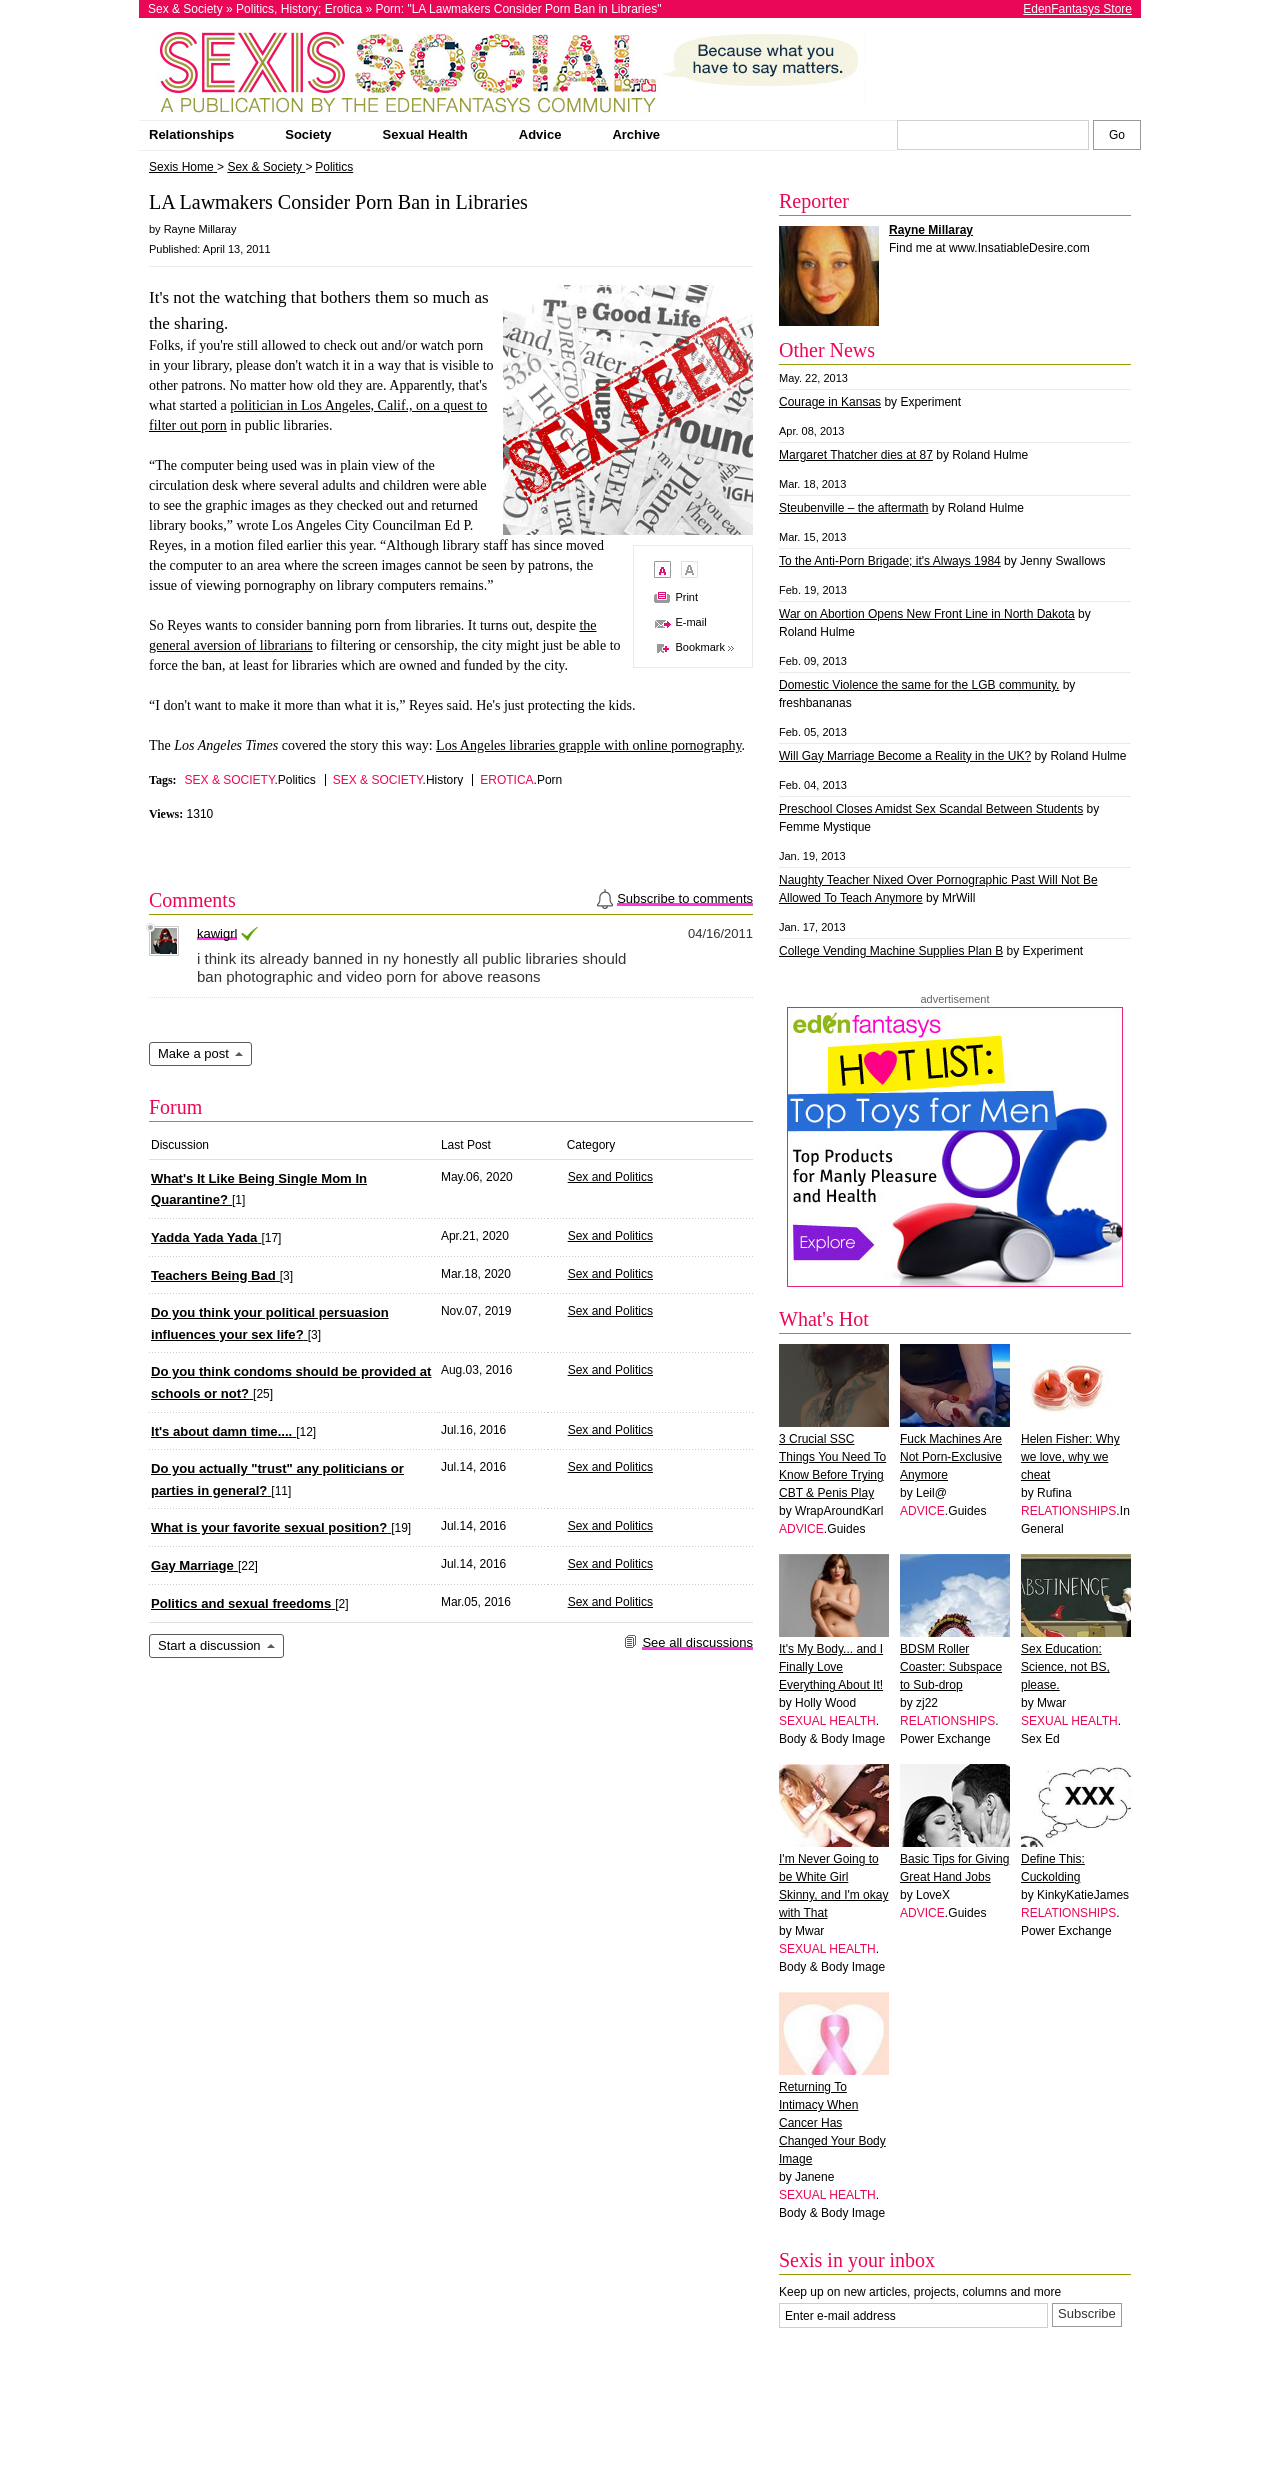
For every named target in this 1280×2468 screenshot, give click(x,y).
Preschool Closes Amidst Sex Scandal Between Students (931, 809)
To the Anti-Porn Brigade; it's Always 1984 (890, 561)
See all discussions (697, 1642)
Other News (827, 350)
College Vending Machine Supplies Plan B (891, 951)
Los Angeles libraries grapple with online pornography (588, 745)
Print (686, 597)
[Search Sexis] (1117, 135)
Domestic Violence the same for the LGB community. (919, 685)
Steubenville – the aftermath (853, 508)
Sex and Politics (610, 1177)
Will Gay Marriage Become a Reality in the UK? (905, 756)
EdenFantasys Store (1077, 9)
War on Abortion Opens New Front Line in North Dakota (927, 614)
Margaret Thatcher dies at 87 (856, 455)
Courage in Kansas (830, 402)
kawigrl (217, 933)
